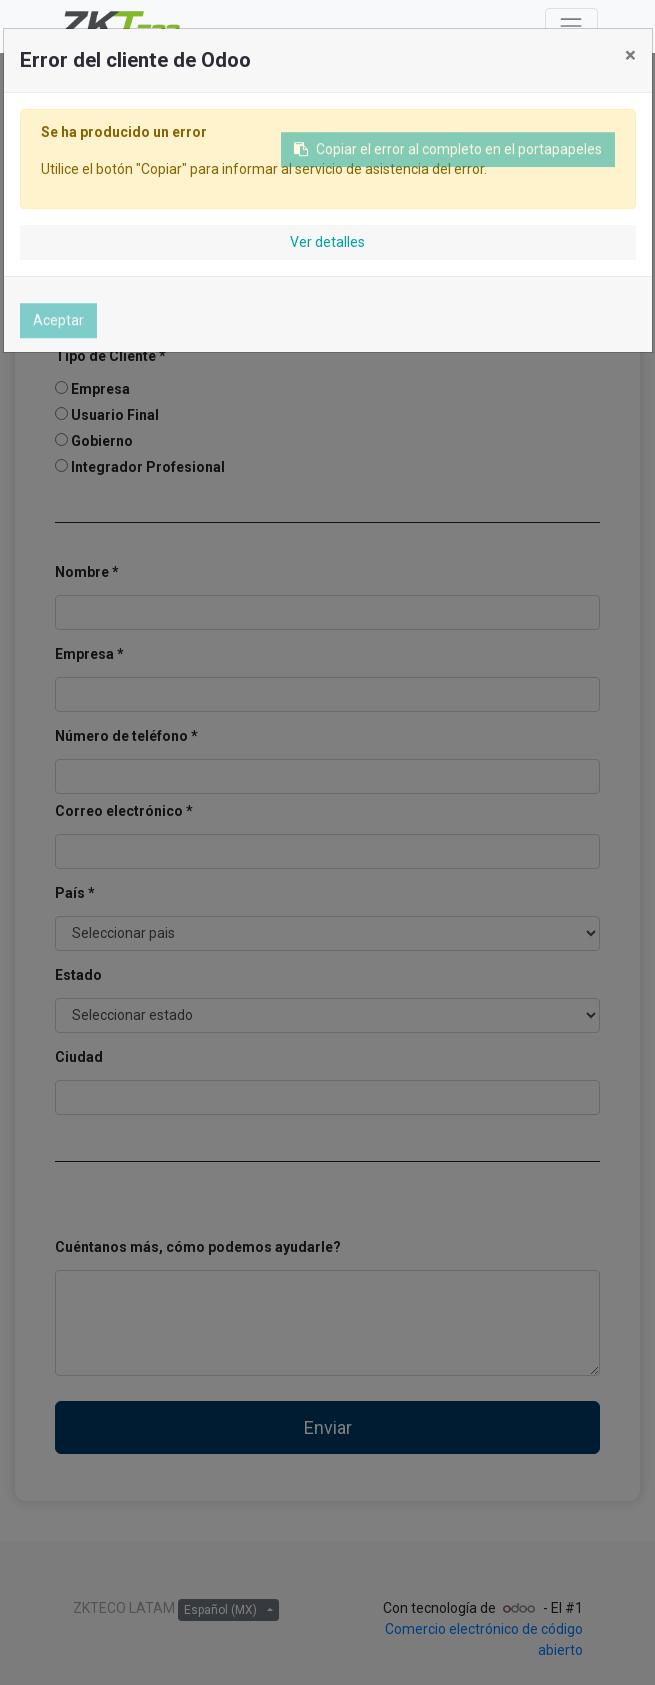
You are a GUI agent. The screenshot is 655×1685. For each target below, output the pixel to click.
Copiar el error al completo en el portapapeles (448, 155)
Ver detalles (327, 242)
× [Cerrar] (630, 55)
